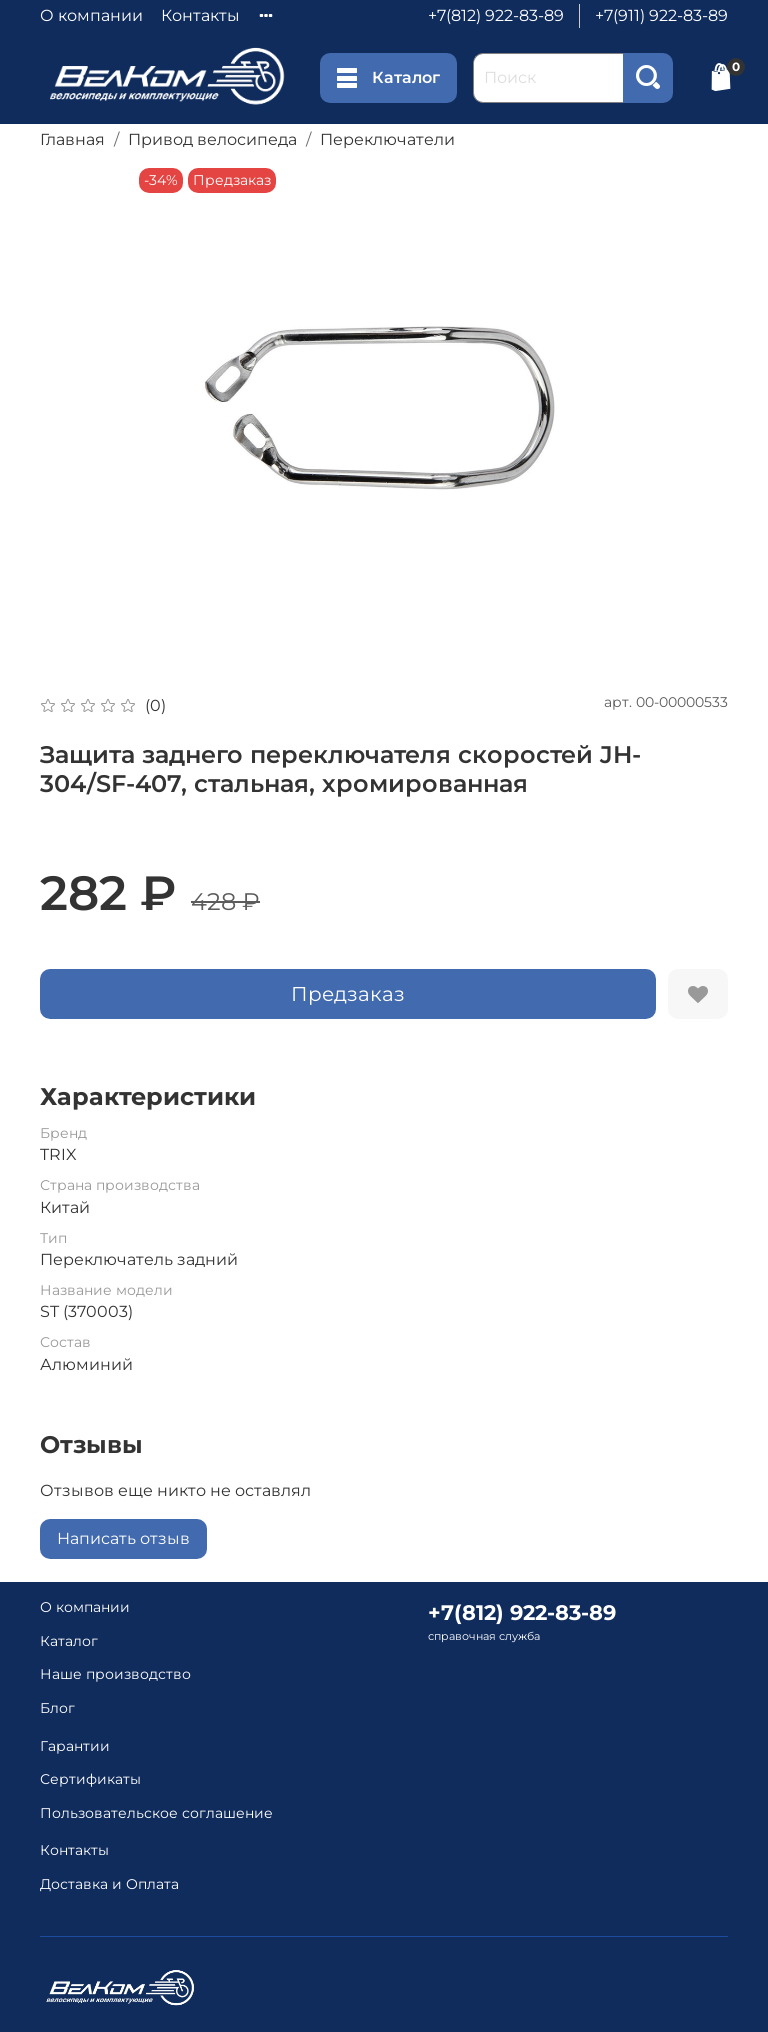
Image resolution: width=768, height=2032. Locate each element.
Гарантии (75, 1746)
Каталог (388, 78)
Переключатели (387, 139)
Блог (57, 1708)
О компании (91, 15)
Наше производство (115, 1674)
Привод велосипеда (212, 139)
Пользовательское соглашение (156, 1813)
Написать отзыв (123, 1538)
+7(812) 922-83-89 (496, 15)
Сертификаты (90, 1779)
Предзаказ (348, 994)
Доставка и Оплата (109, 1884)
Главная (72, 139)
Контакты (200, 15)
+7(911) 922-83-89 (661, 15)
